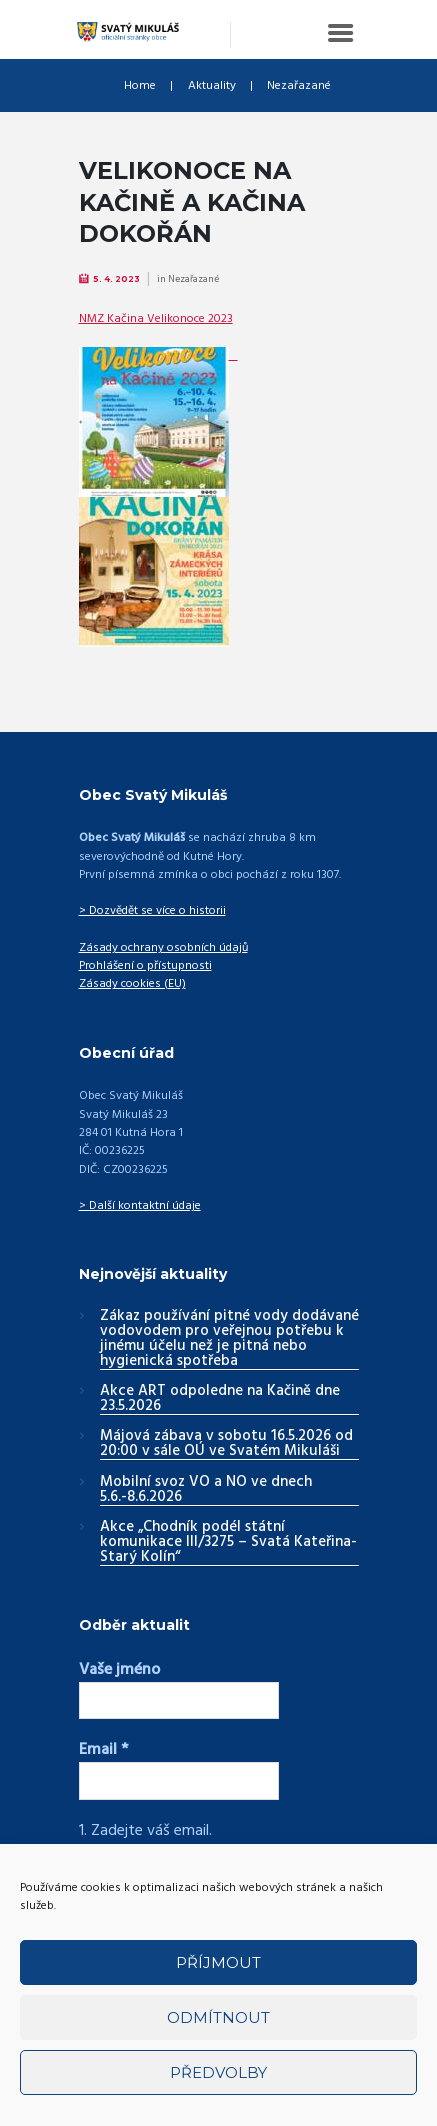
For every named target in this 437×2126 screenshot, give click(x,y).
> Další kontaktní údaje (140, 1206)
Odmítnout (218, 2017)
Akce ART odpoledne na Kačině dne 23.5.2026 (220, 1399)
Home (140, 86)
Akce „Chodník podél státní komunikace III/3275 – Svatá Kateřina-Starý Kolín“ (228, 1543)
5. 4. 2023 (116, 279)
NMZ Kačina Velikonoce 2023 (156, 319)
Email (103, 1750)
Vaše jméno (119, 1670)
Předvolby (218, 2072)
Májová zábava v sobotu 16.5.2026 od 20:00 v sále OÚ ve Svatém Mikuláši (226, 1444)
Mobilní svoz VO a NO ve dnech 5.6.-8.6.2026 (206, 1490)
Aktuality (212, 86)
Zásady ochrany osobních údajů (163, 948)
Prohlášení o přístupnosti (145, 966)
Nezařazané (299, 86)
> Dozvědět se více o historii (152, 911)
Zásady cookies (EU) (132, 984)
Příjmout (218, 1962)
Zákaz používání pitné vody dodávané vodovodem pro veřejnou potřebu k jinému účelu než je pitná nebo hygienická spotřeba (229, 1339)
